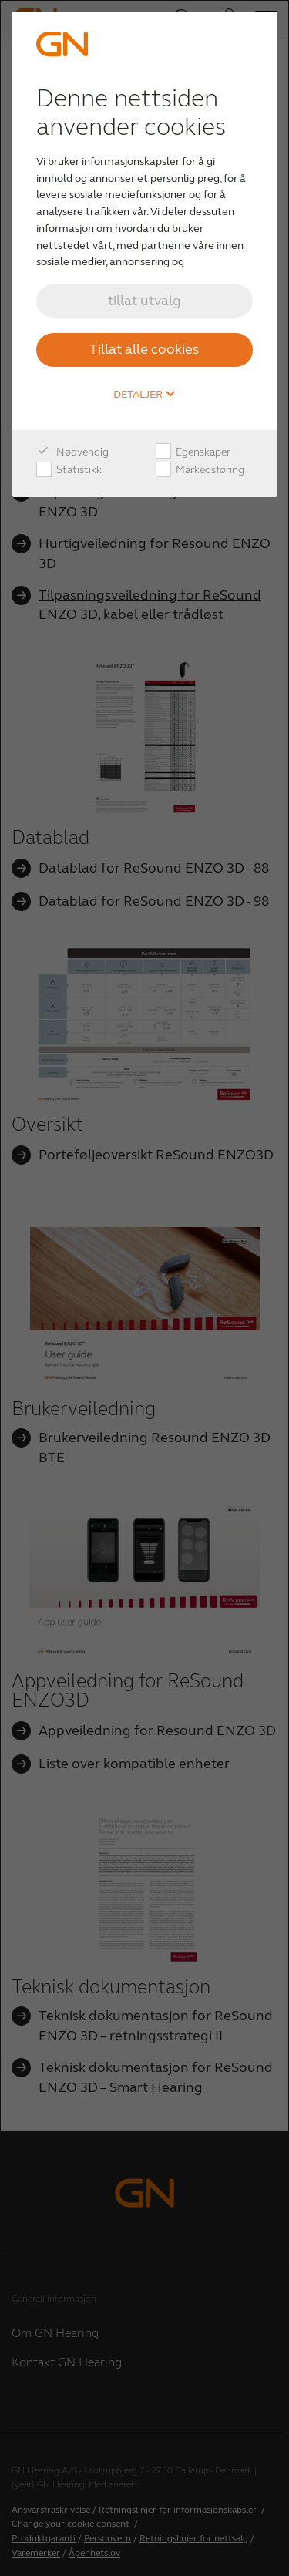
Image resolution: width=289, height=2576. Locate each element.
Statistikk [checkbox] (69, 470)
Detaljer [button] (144, 394)
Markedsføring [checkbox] (200, 470)
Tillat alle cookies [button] (144, 349)
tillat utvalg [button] (144, 300)
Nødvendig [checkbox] (72, 452)
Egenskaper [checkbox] (193, 452)
